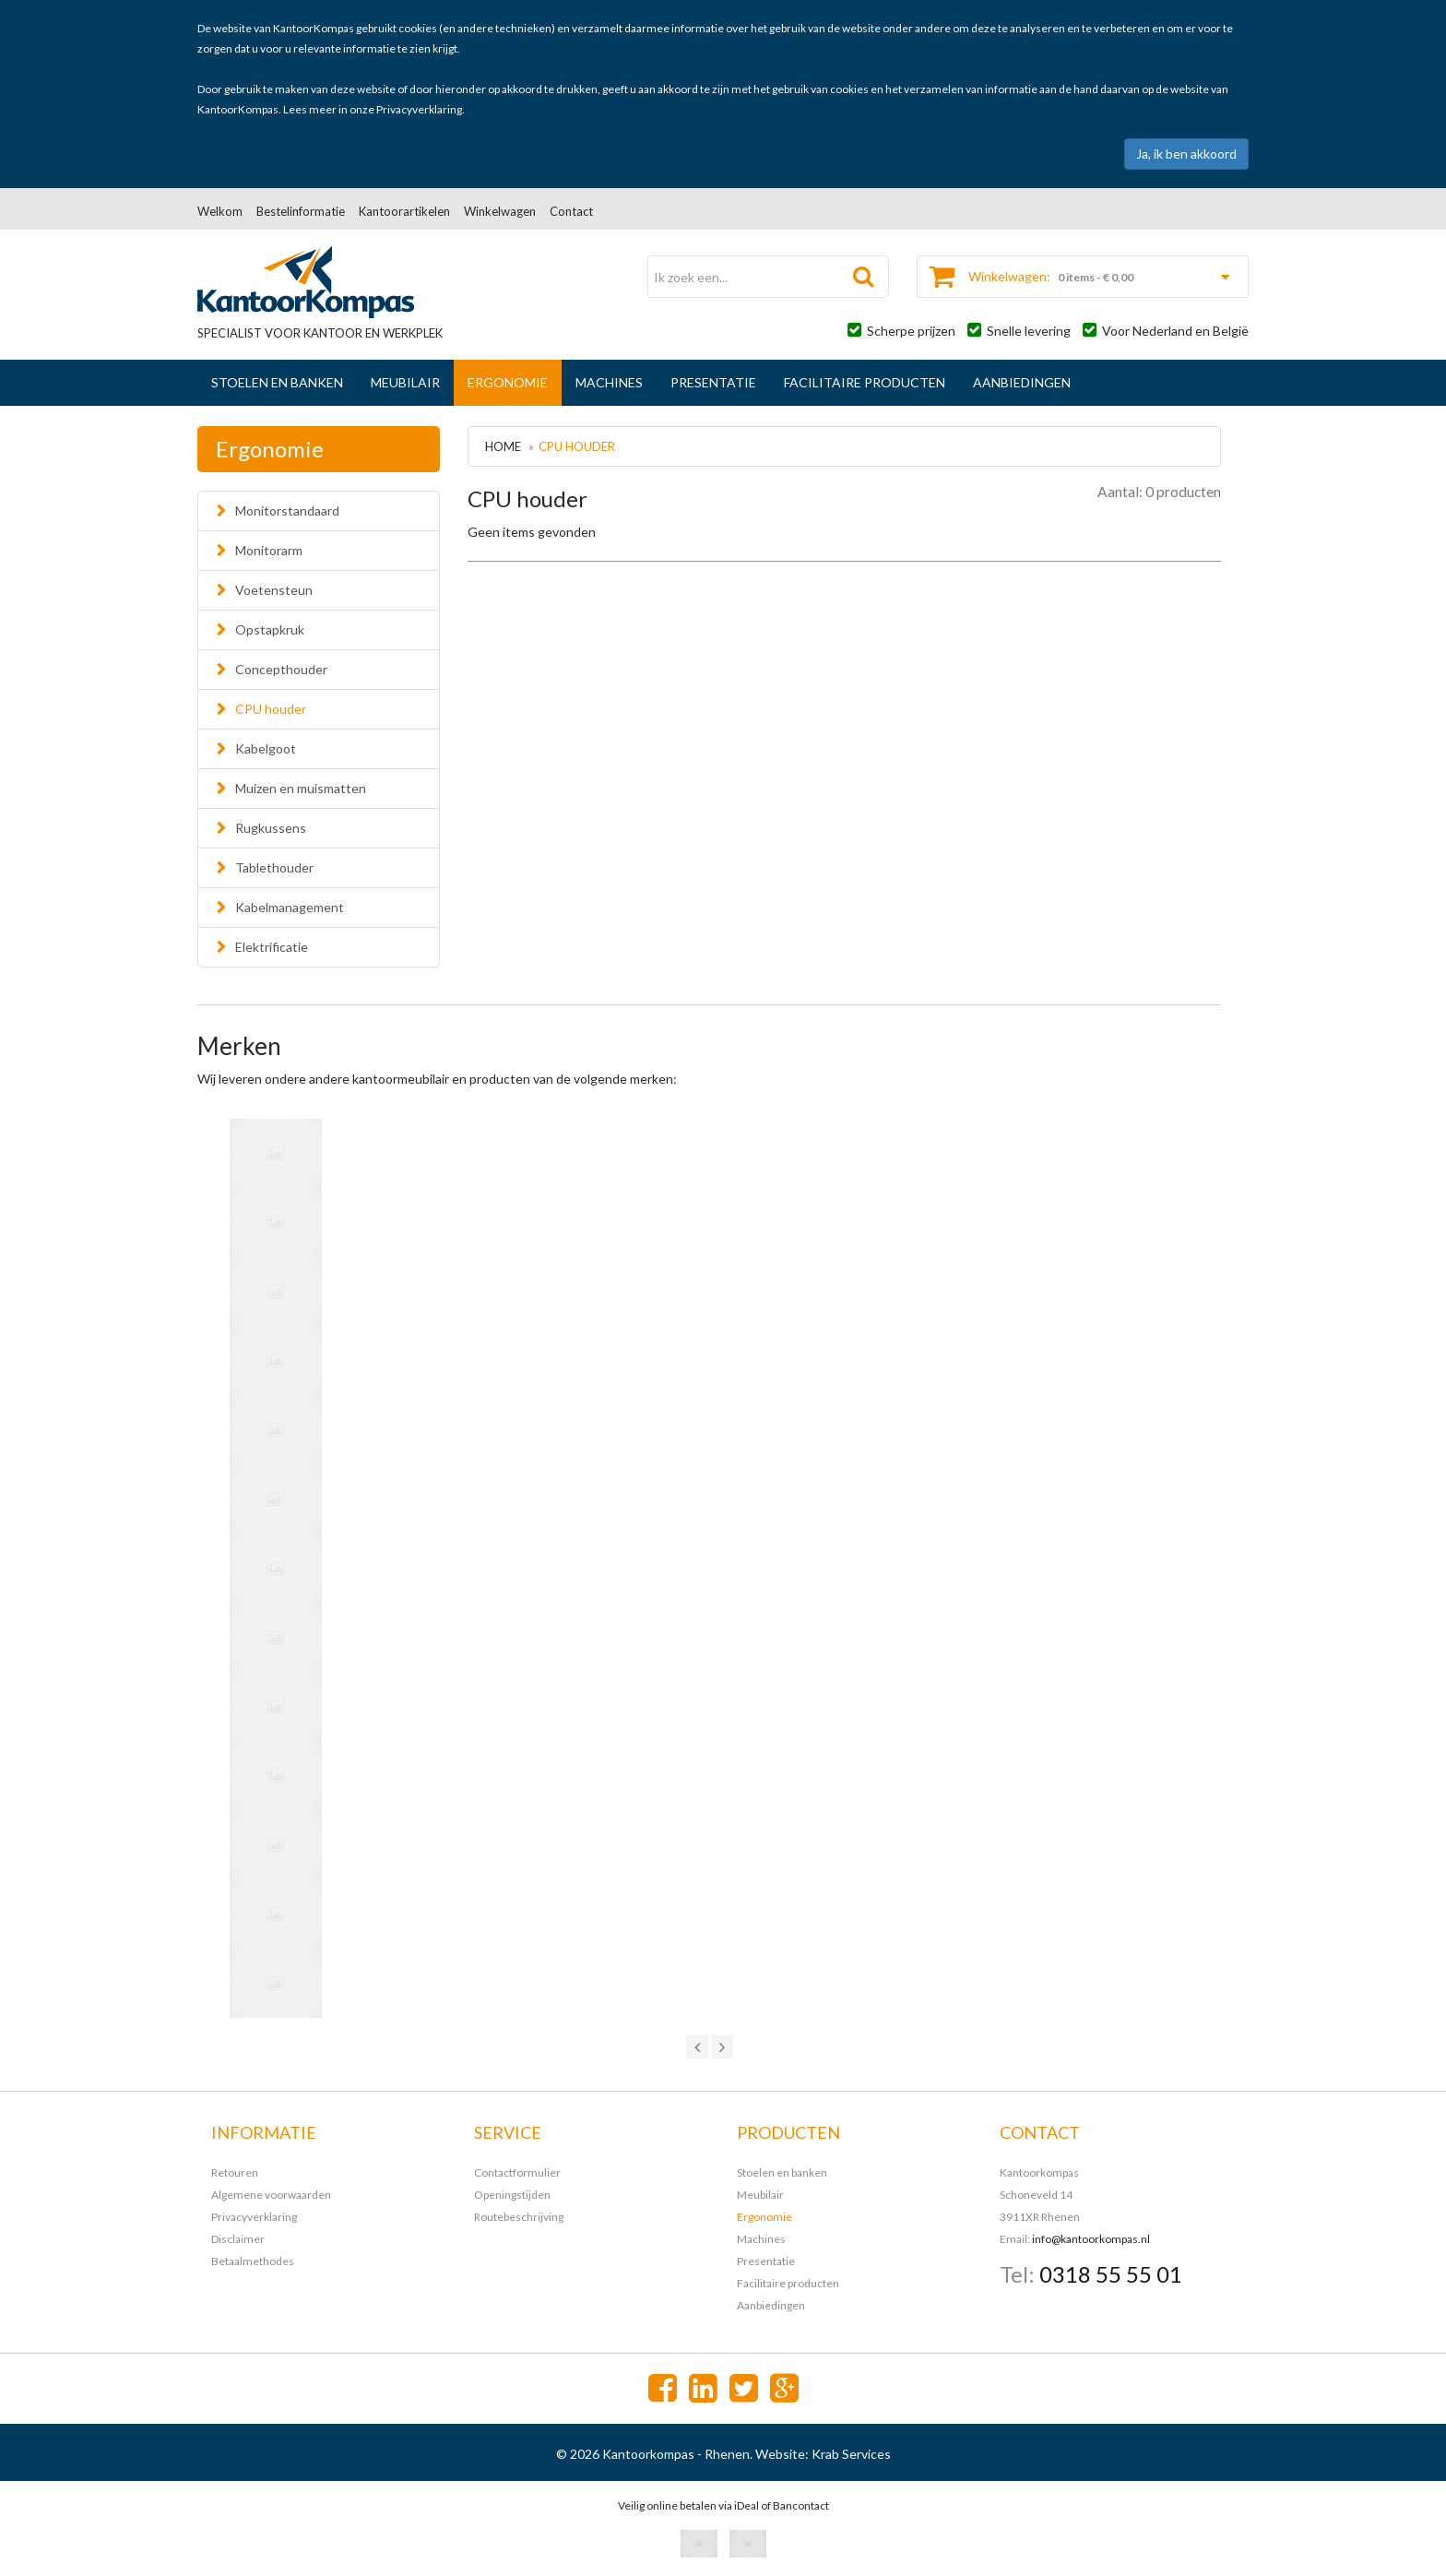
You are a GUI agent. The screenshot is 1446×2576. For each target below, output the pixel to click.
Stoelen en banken (277, 382)
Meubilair (405, 382)
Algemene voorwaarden (271, 2195)
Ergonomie (508, 382)
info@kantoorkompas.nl (1091, 2239)
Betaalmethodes (252, 2261)
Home (503, 446)
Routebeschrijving (518, 2217)
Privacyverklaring (419, 109)
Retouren (234, 2172)
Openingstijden (512, 2195)
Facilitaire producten (864, 382)
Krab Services (851, 2454)
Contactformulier (517, 2172)
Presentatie (713, 382)
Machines (609, 382)
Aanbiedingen (1022, 382)
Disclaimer (238, 2239)
